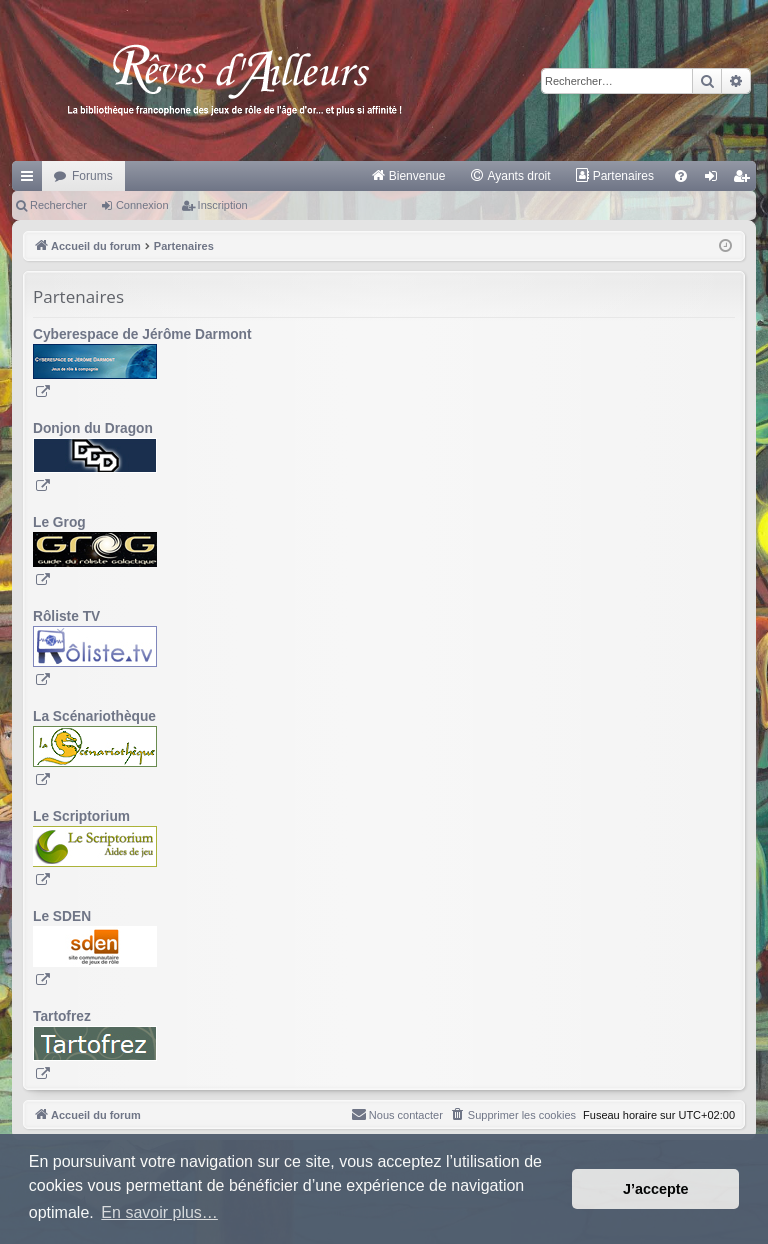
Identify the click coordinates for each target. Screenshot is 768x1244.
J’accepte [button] (656, 1189)
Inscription (223, 205)
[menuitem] (408, 176)
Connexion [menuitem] (715, 180)
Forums (92, 176)
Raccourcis (31, 180)
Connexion (142, 205)
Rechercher (58, 205)
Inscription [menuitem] (745, 180)
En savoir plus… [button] (159, 1212)
